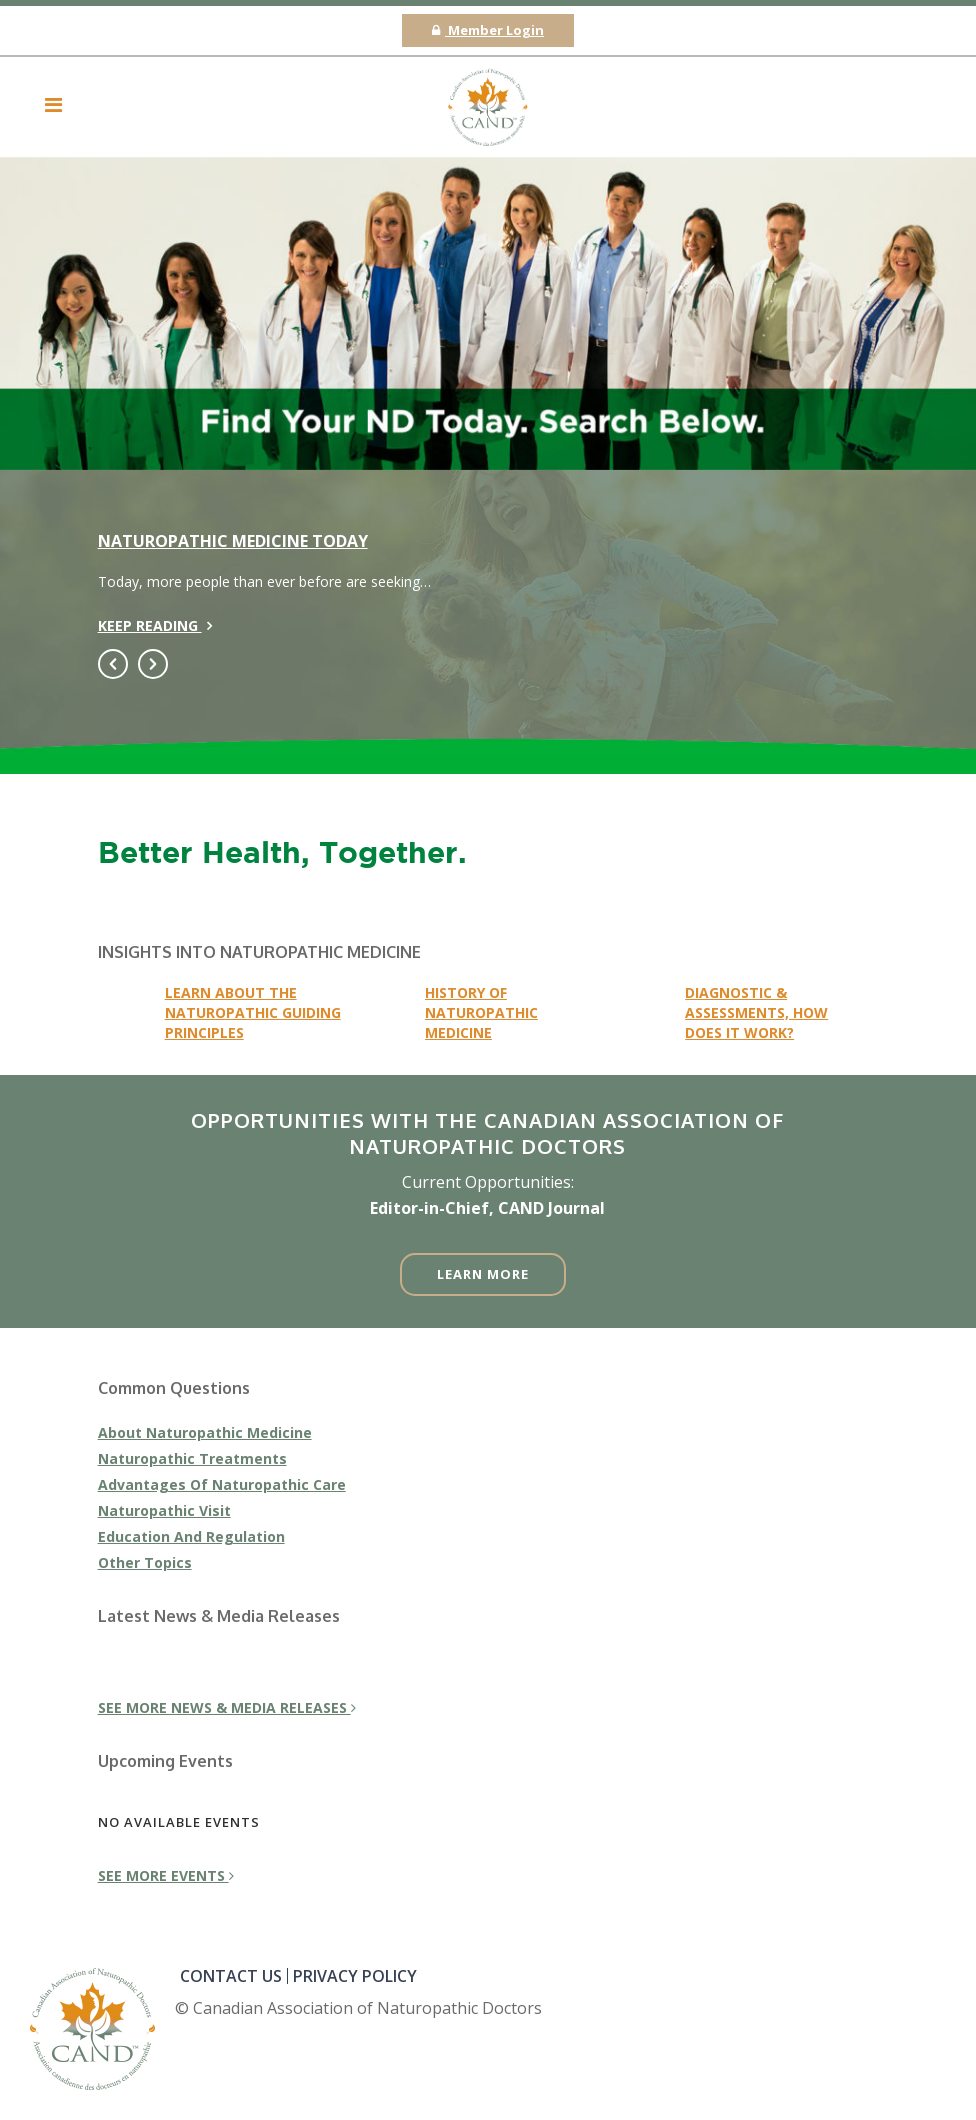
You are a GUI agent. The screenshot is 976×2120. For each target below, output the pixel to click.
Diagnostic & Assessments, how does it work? (756, 1012)
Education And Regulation (191, 1536)
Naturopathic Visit (164, 1510)
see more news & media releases (227, 1707)
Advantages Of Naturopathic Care (222, 1484)
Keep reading (155, 625)
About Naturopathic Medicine (205, 1432)
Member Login (488, 30)
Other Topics (145, 1562)
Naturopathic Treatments (192, 1458)
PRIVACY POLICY (355, 1976)
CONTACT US (231, 1976)
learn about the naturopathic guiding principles (253, 1012)
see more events (166, 1875)
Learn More (483, 1274)
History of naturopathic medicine (481, 1012)
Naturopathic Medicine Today (233, 541)
